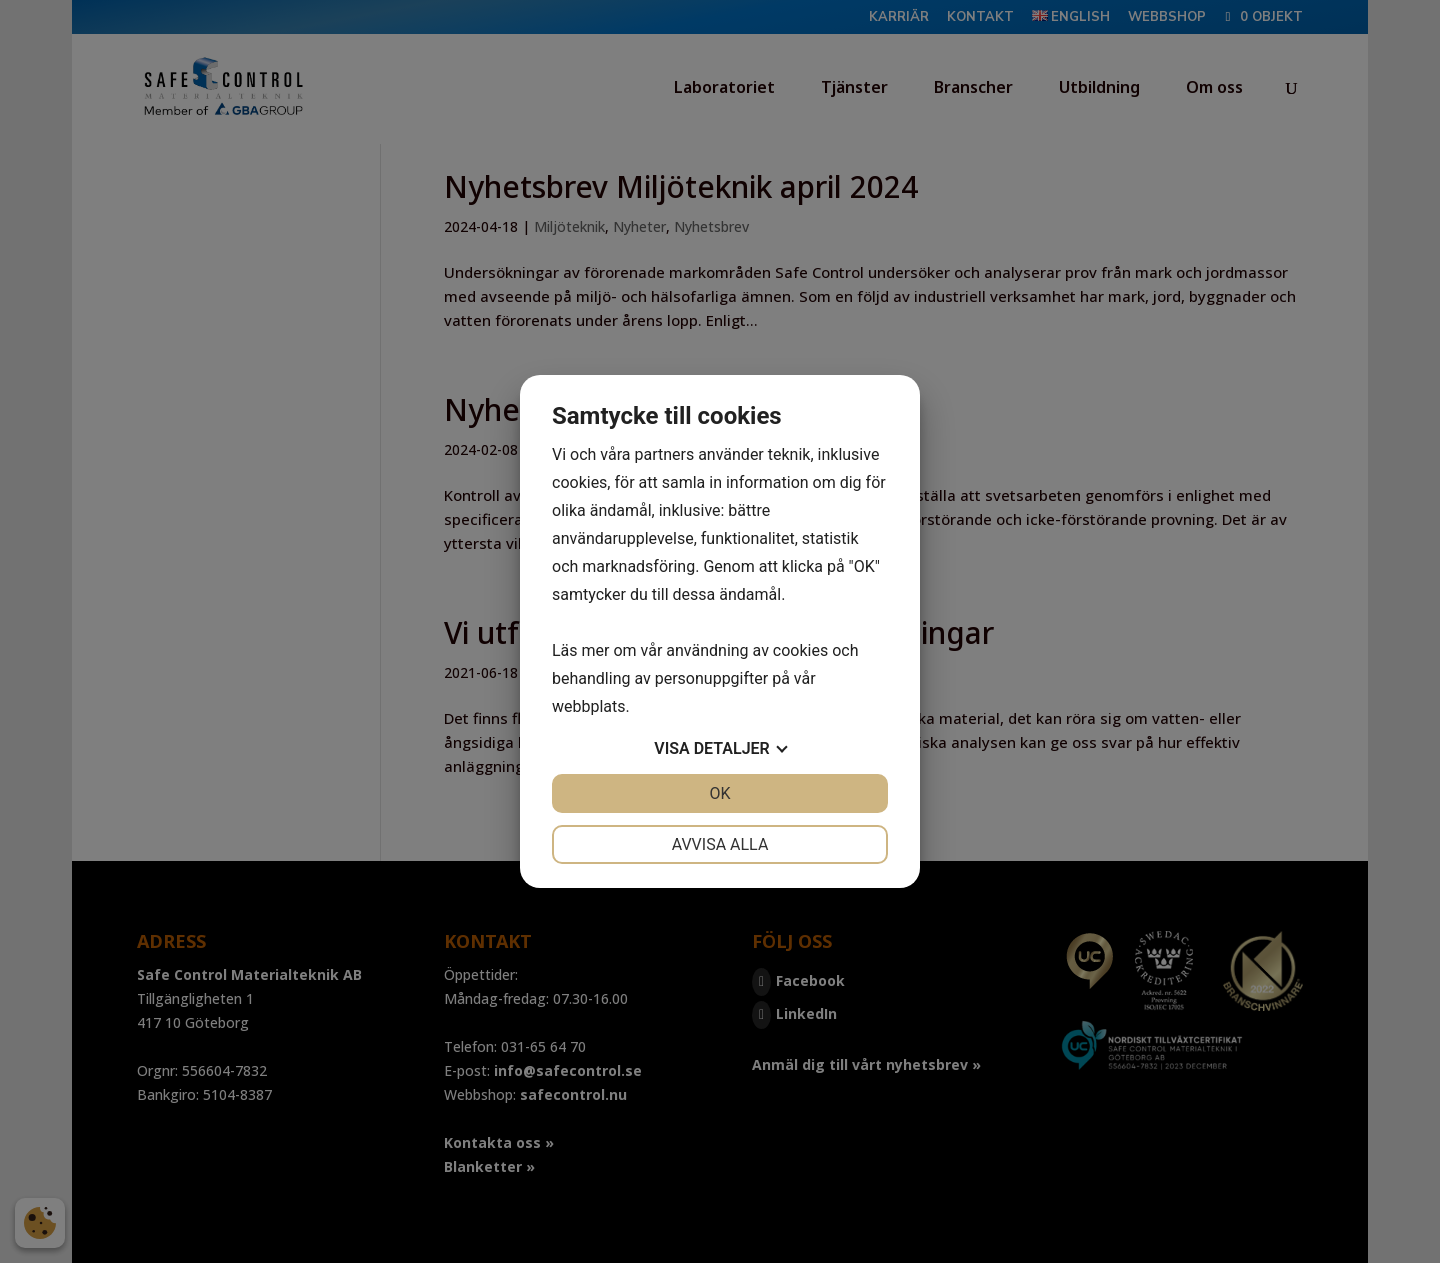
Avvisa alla (720, 844)
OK (719, 793)
